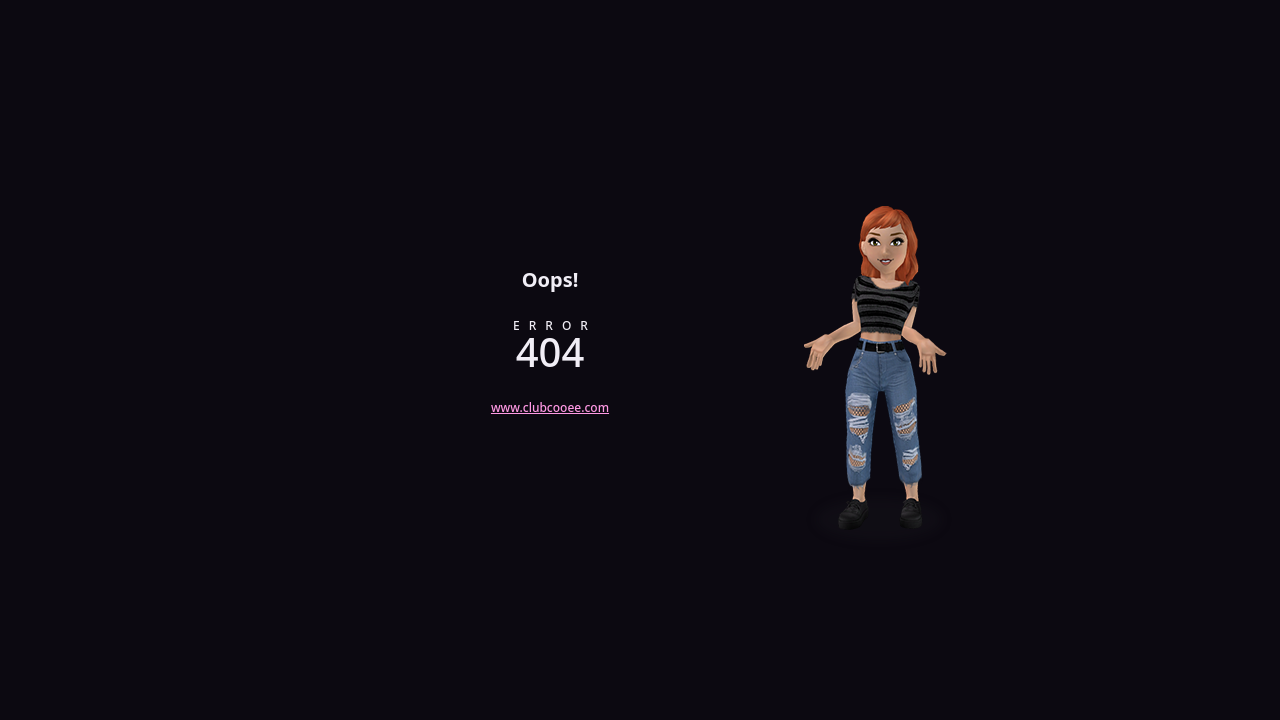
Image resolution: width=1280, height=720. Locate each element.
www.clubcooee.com (550, 407)
